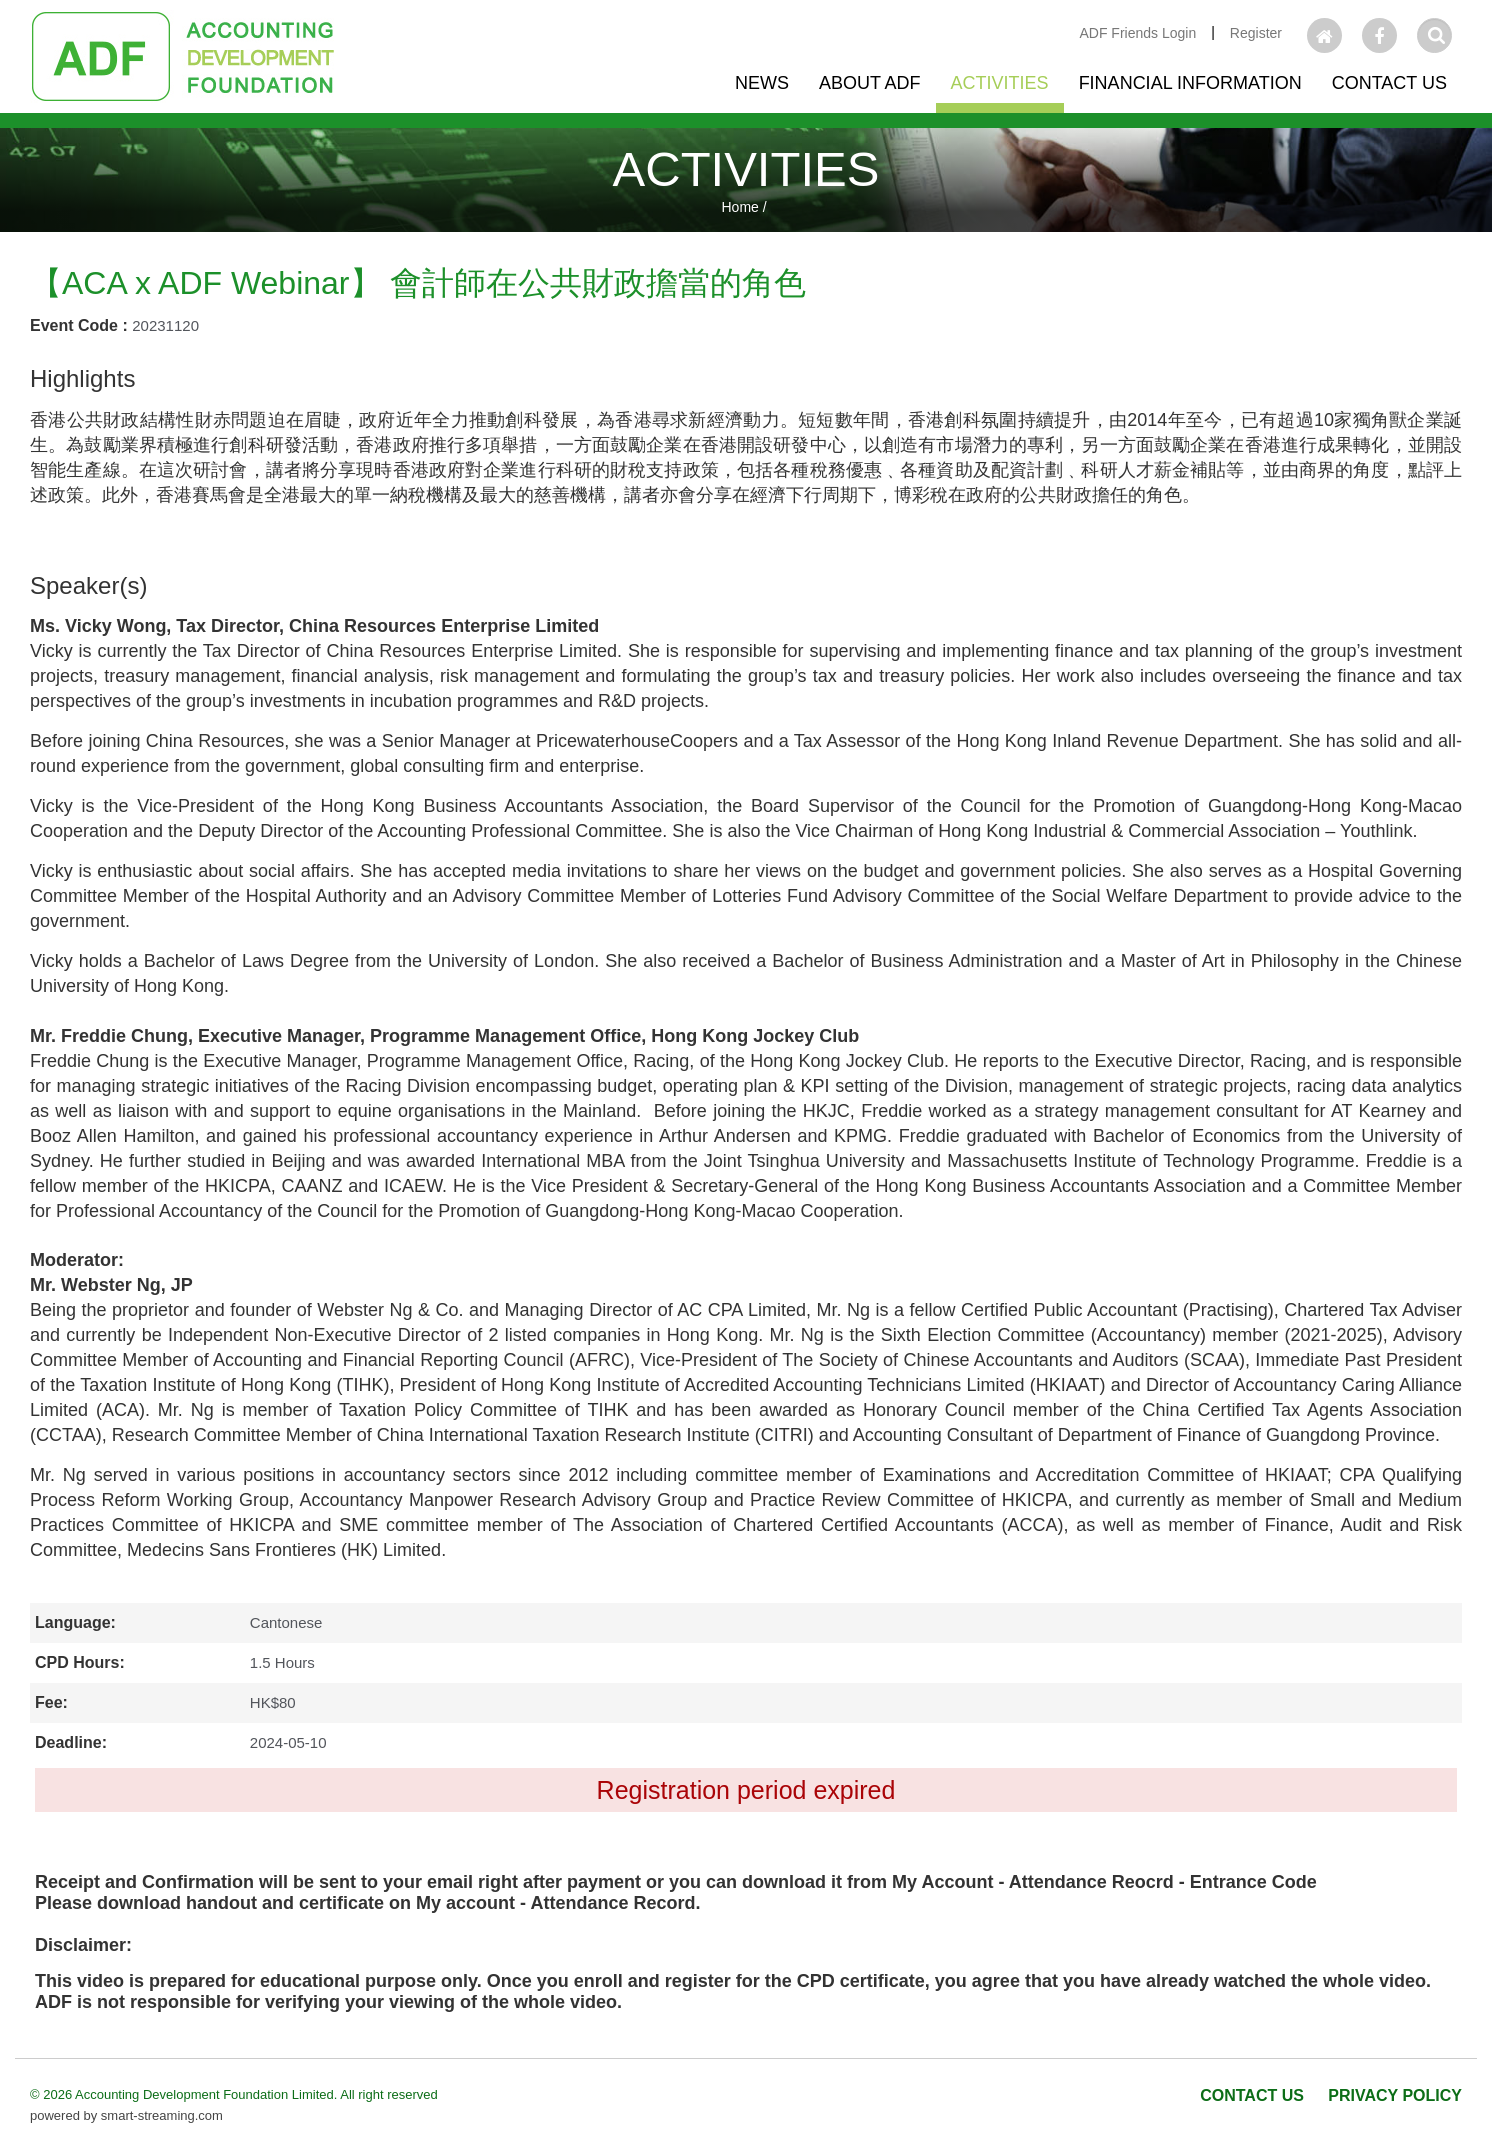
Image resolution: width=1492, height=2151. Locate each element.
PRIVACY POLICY (1395, 2095)
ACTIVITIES (746, 169)
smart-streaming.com (162, 2115)
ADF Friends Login (1137, 33)
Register (1256, 33)
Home (739, 207)
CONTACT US (1252, 2095)
